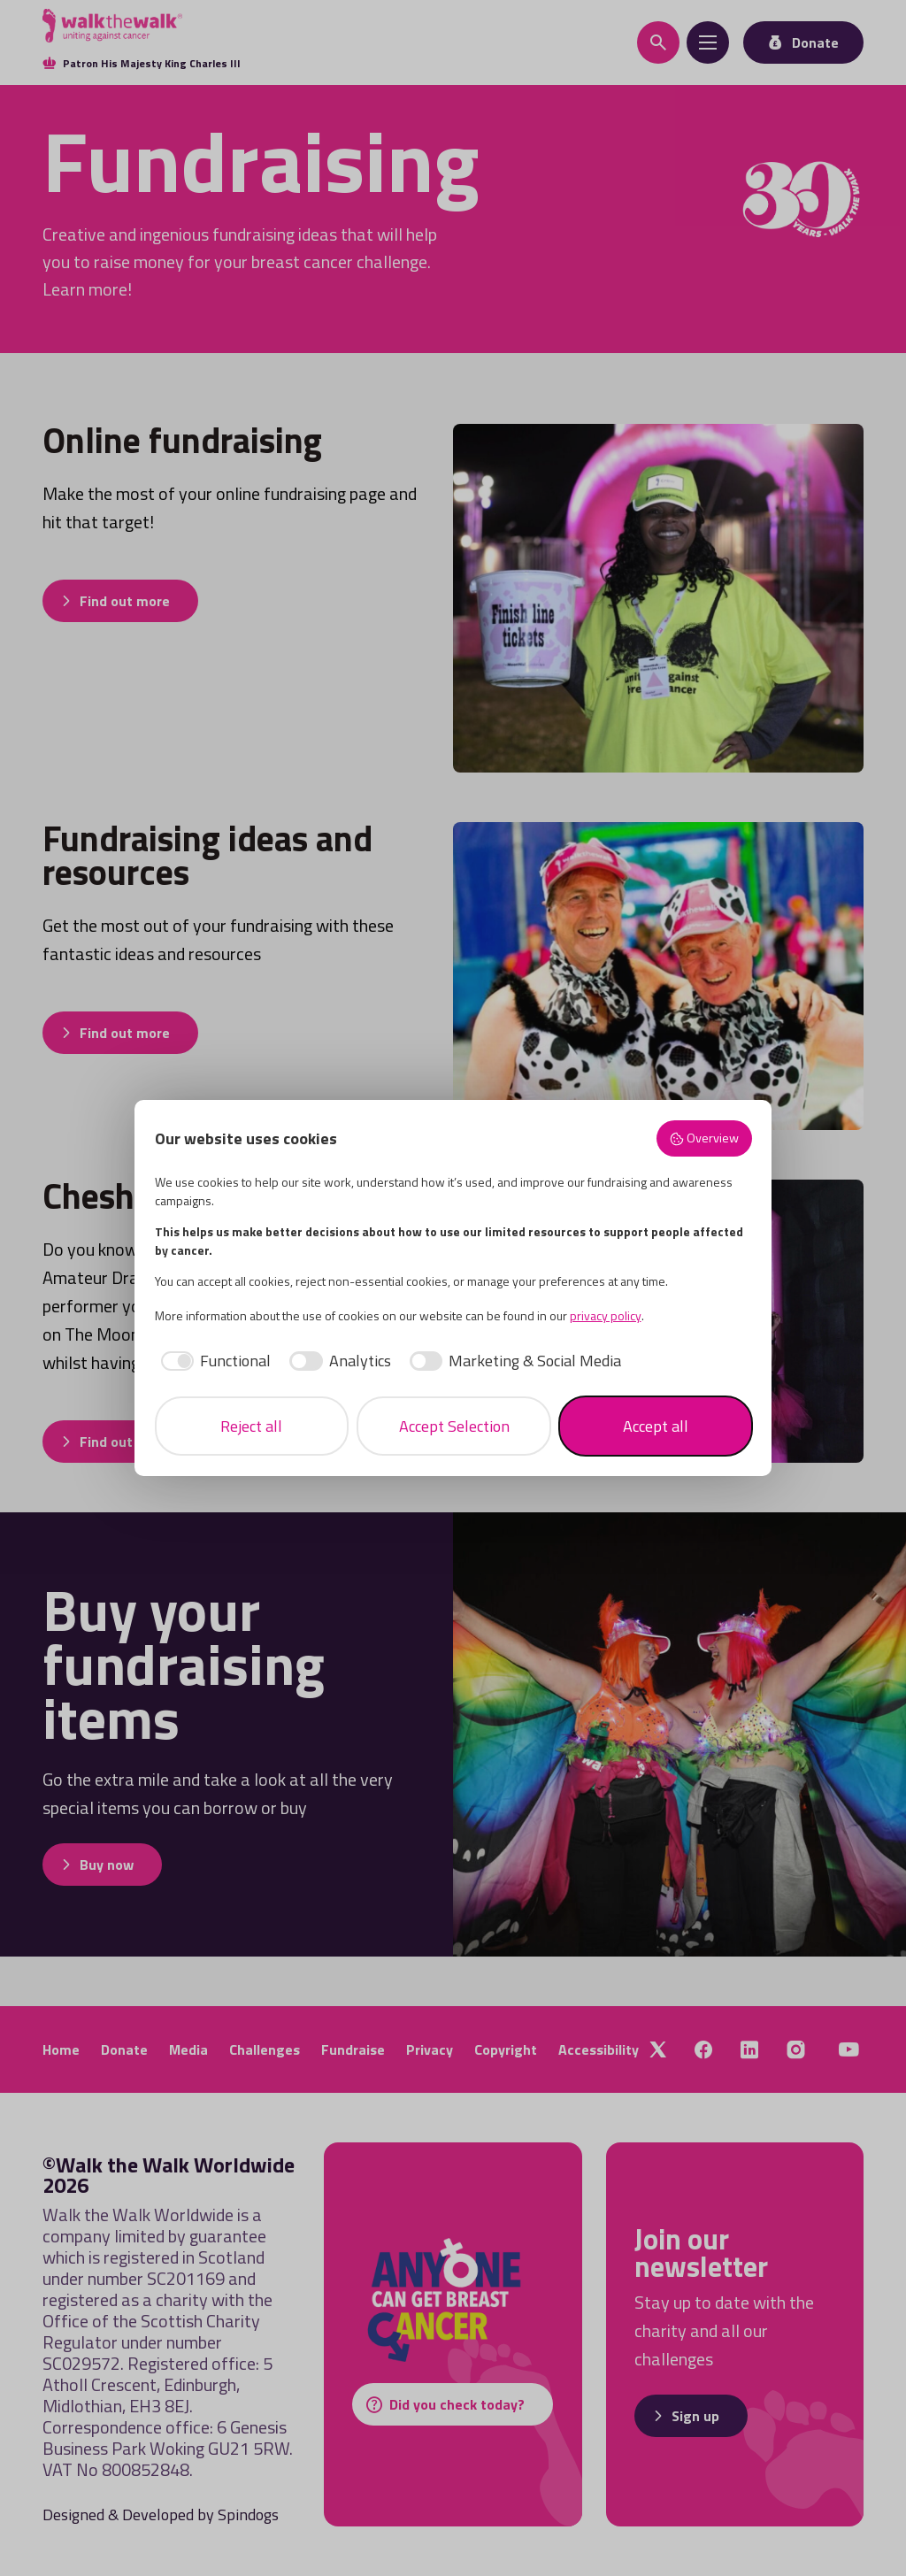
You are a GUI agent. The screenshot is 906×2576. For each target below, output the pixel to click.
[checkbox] (213, 1361)
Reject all (251, 1426)
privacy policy (605, 1315)
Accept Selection (454, 1426)
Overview (704, 1138)
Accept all (655, 1426)
